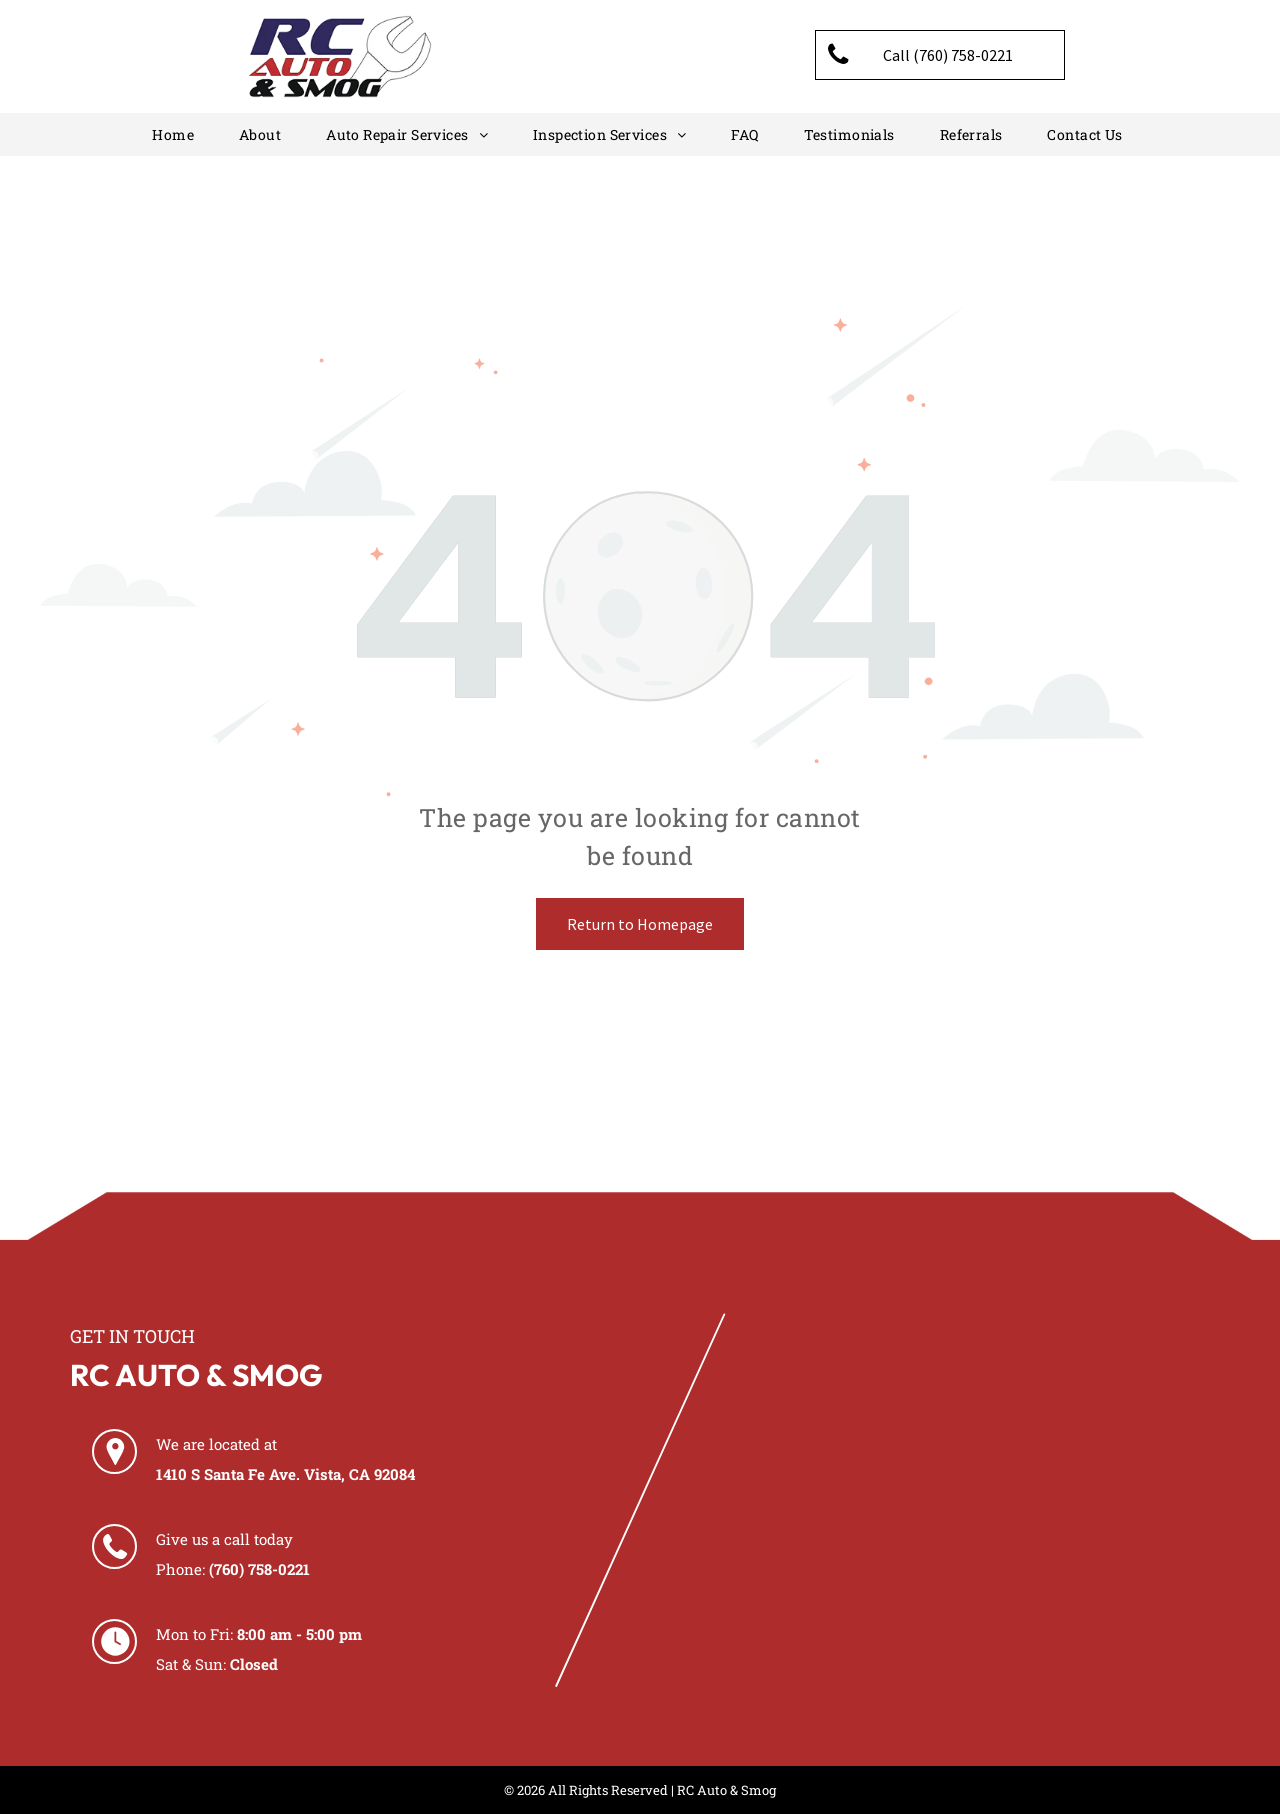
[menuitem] (175, 134)
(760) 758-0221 (259, 1569)
